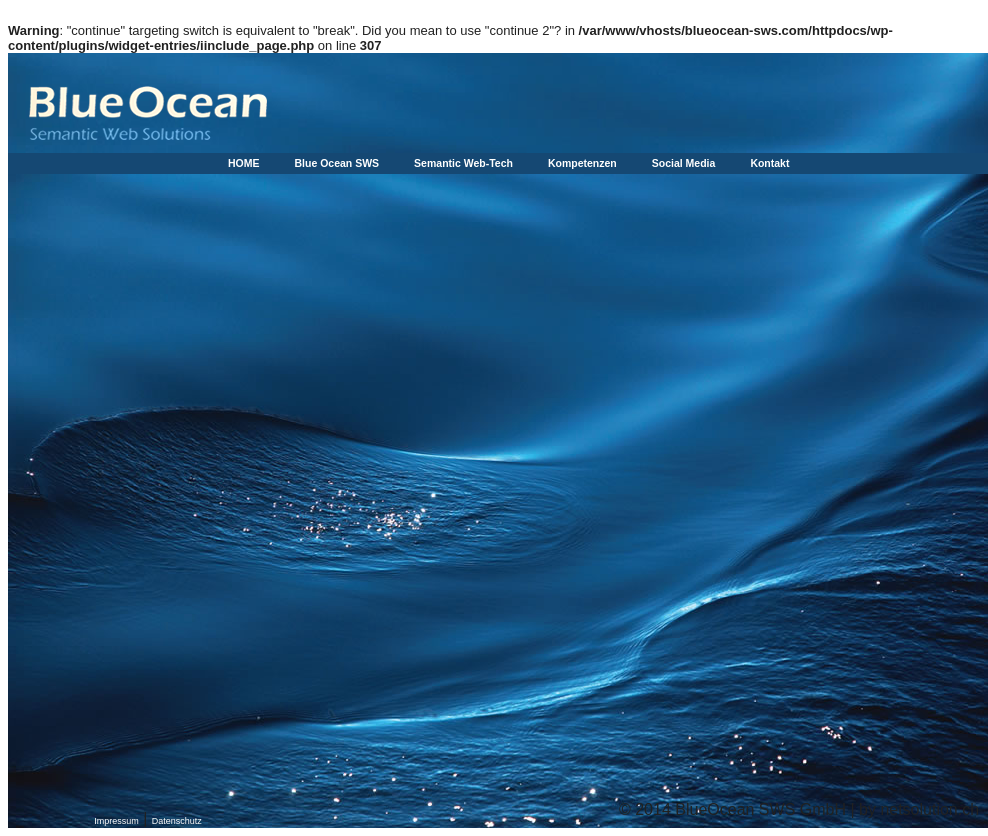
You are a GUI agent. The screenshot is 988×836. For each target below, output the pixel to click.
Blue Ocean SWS (337, 163)
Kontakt (769, 163)
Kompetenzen (582, 163)
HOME (244, 163)
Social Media (684, 163)
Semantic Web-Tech (463, 163)
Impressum (116, 821)
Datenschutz (177, 821)
